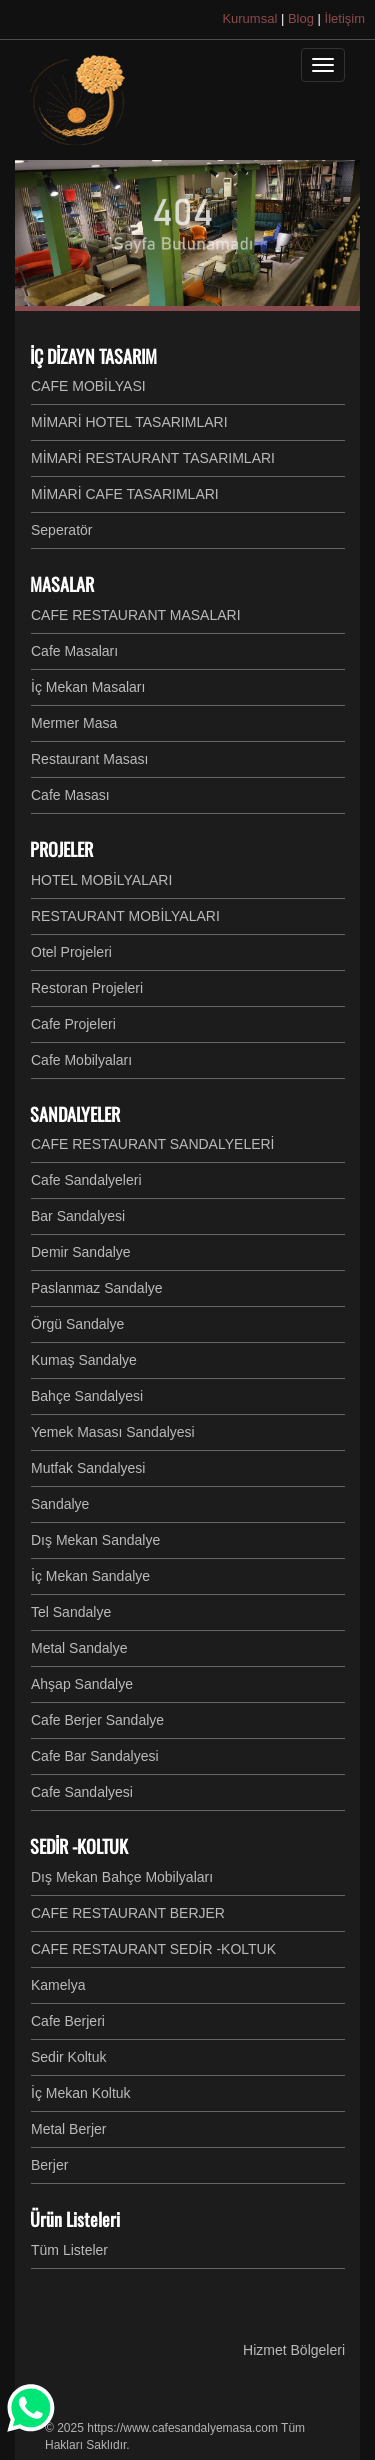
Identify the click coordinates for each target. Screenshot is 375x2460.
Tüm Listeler (69, 2250)
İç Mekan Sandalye (90, 1576)
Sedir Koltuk (68, 2057)
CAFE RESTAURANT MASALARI (136, 615)
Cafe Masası (70, 795)
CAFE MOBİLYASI (88, 386)
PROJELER (61, 849)
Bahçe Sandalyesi (87, 1396)
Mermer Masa (74, 723)
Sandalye (60, 1504)
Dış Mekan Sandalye (95, 1540)
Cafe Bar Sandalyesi (95, 1756)
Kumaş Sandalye (84, 1360)
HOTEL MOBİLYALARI (101, 880)
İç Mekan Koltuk (81, 2093)
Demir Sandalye (81, 1252)
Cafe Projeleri (73, 1024)
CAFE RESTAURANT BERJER (128, 1913)
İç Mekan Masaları (88, 687)
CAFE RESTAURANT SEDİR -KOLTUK (153, 1949)
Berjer (49, 2165)
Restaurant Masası (90, 759)
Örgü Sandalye (77, 1324)
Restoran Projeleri (87, 988)
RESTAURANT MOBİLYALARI (125, 916)
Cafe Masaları (74, 651)
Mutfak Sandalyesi (88, 1468)
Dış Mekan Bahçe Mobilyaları (122, 1877)
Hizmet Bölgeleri (294, 2350)
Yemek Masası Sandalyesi (113, 1432)
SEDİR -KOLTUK (79, 1846)
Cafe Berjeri (68, 2021)
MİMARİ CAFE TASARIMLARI (125, 494)
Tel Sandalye (71, 1612)
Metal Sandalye (79, 1648)
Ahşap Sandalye (82, 1684)
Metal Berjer (68, 2129)
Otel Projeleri (71, 952)
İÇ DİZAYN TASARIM (93, 356)
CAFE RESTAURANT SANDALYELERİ (153, 1144)
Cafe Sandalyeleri (86, 1180)
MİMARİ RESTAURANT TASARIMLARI (153, 458)
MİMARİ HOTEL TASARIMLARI (129, 422)
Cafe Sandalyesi (82, 1792)
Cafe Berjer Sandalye (97, 1720)
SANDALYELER (75, 1114)
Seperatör (61, 530)
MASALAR (62, 584)
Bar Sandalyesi (78, 1216)
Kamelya (58, 1985)
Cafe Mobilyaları (81, 1060)
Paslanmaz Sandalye (97, 1288)
